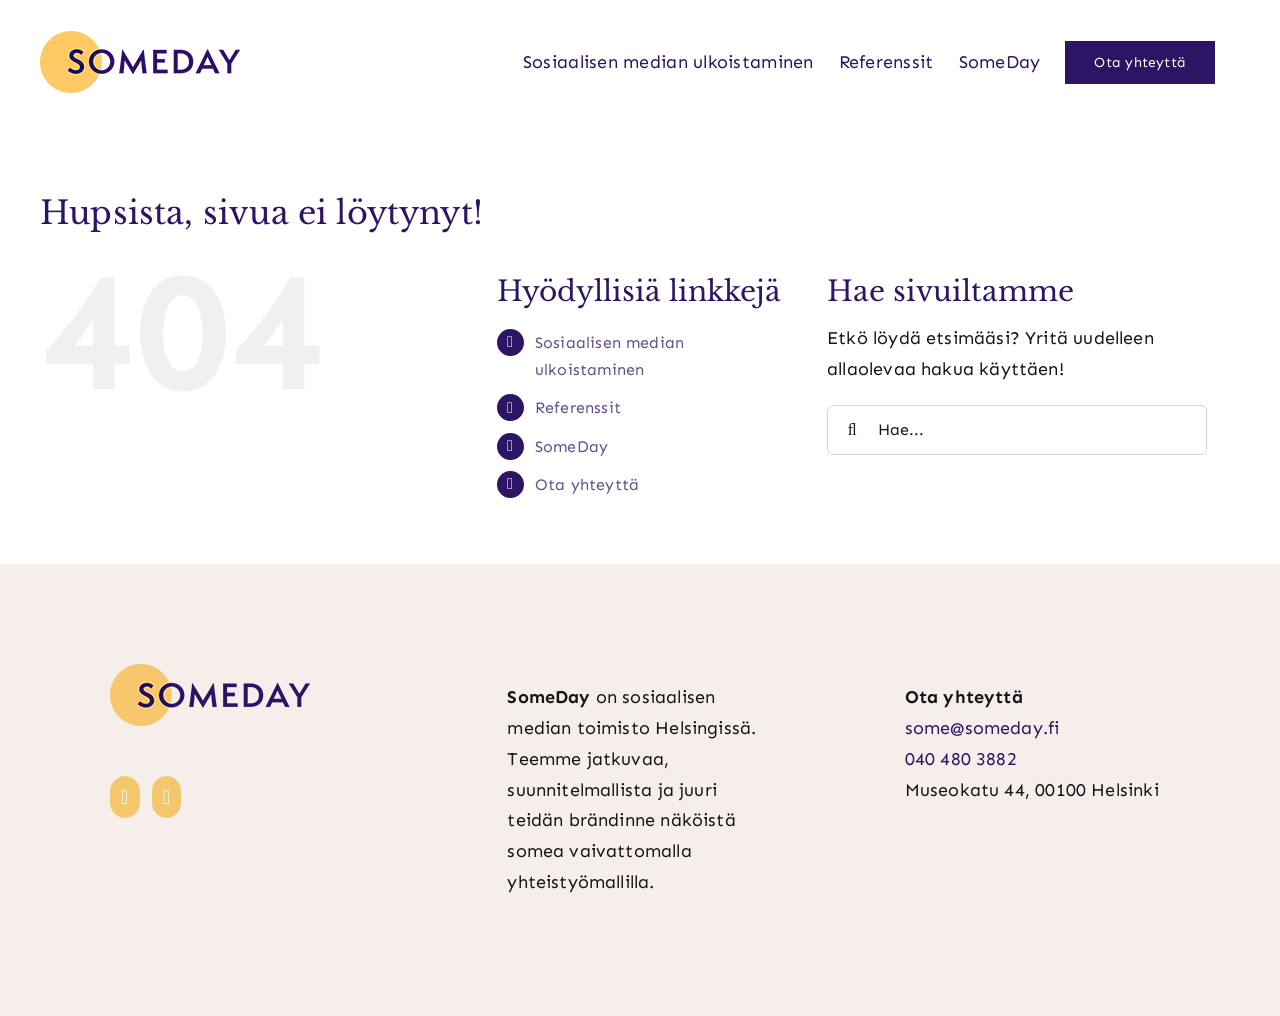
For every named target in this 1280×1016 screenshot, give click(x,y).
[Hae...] (1017, 430)
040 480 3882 (961, 759)
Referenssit (578, 407)
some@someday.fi (982, 728)
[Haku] (852, 430)
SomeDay (571, 446)
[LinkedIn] (125, 797)
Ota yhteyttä (587, 484)
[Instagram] (167, 797)
